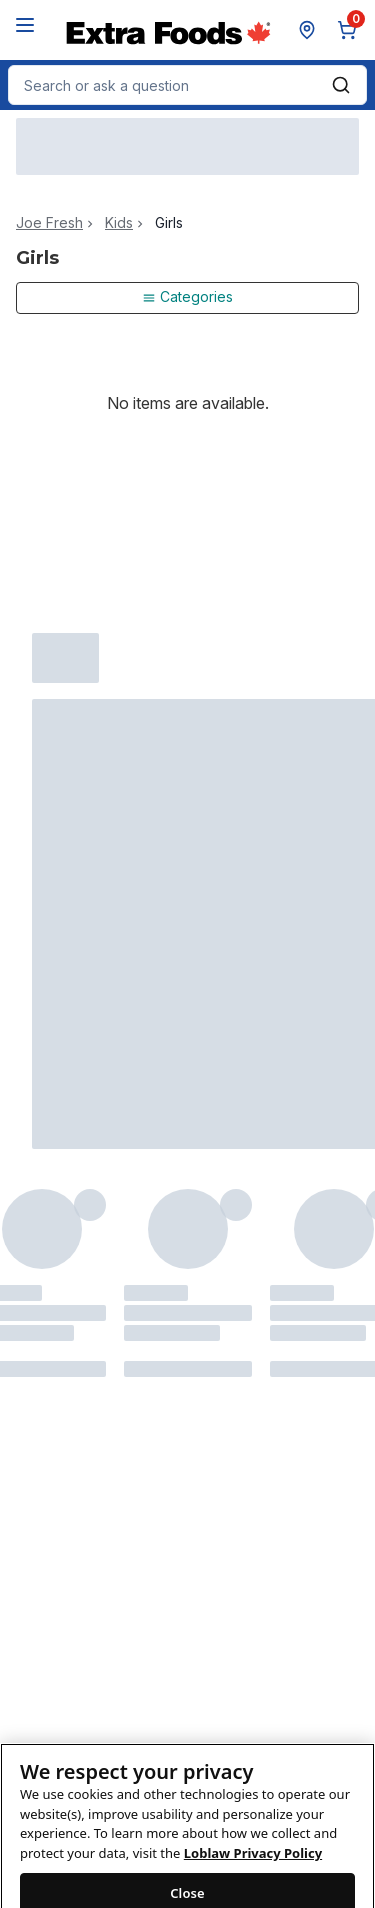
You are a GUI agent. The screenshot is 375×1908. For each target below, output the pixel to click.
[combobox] (187, 85)
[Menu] (25, 25)
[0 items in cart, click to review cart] (351, 30)
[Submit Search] (341, 85)
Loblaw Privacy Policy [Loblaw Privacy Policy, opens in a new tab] (253, 1863)
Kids (119, 223)
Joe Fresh (49, 223)
